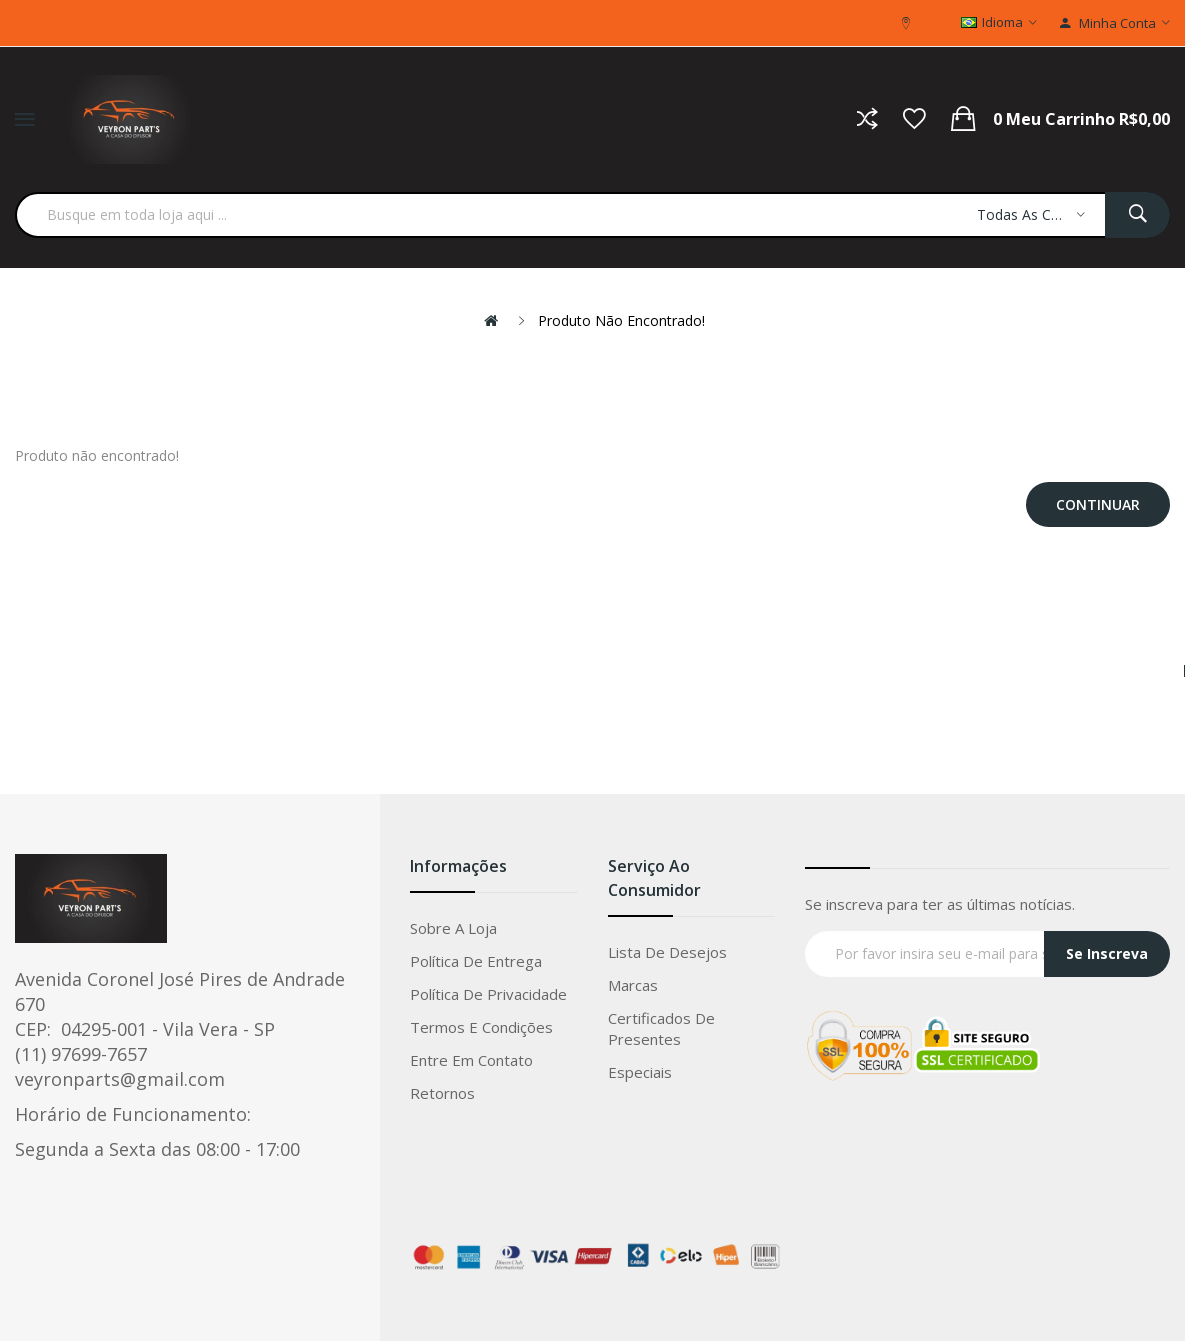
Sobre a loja (453, 928)
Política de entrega (476, 961)
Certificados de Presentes (661, 1028)
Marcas (633, 985)
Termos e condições (481, 1027)
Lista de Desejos (667, 952)
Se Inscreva (1107, 953)
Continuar (1098, 504)
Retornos (442, 1093)
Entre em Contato (471, 1060)
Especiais (640, 1072)
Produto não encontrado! (621, 320)
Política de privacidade (488, 994)
